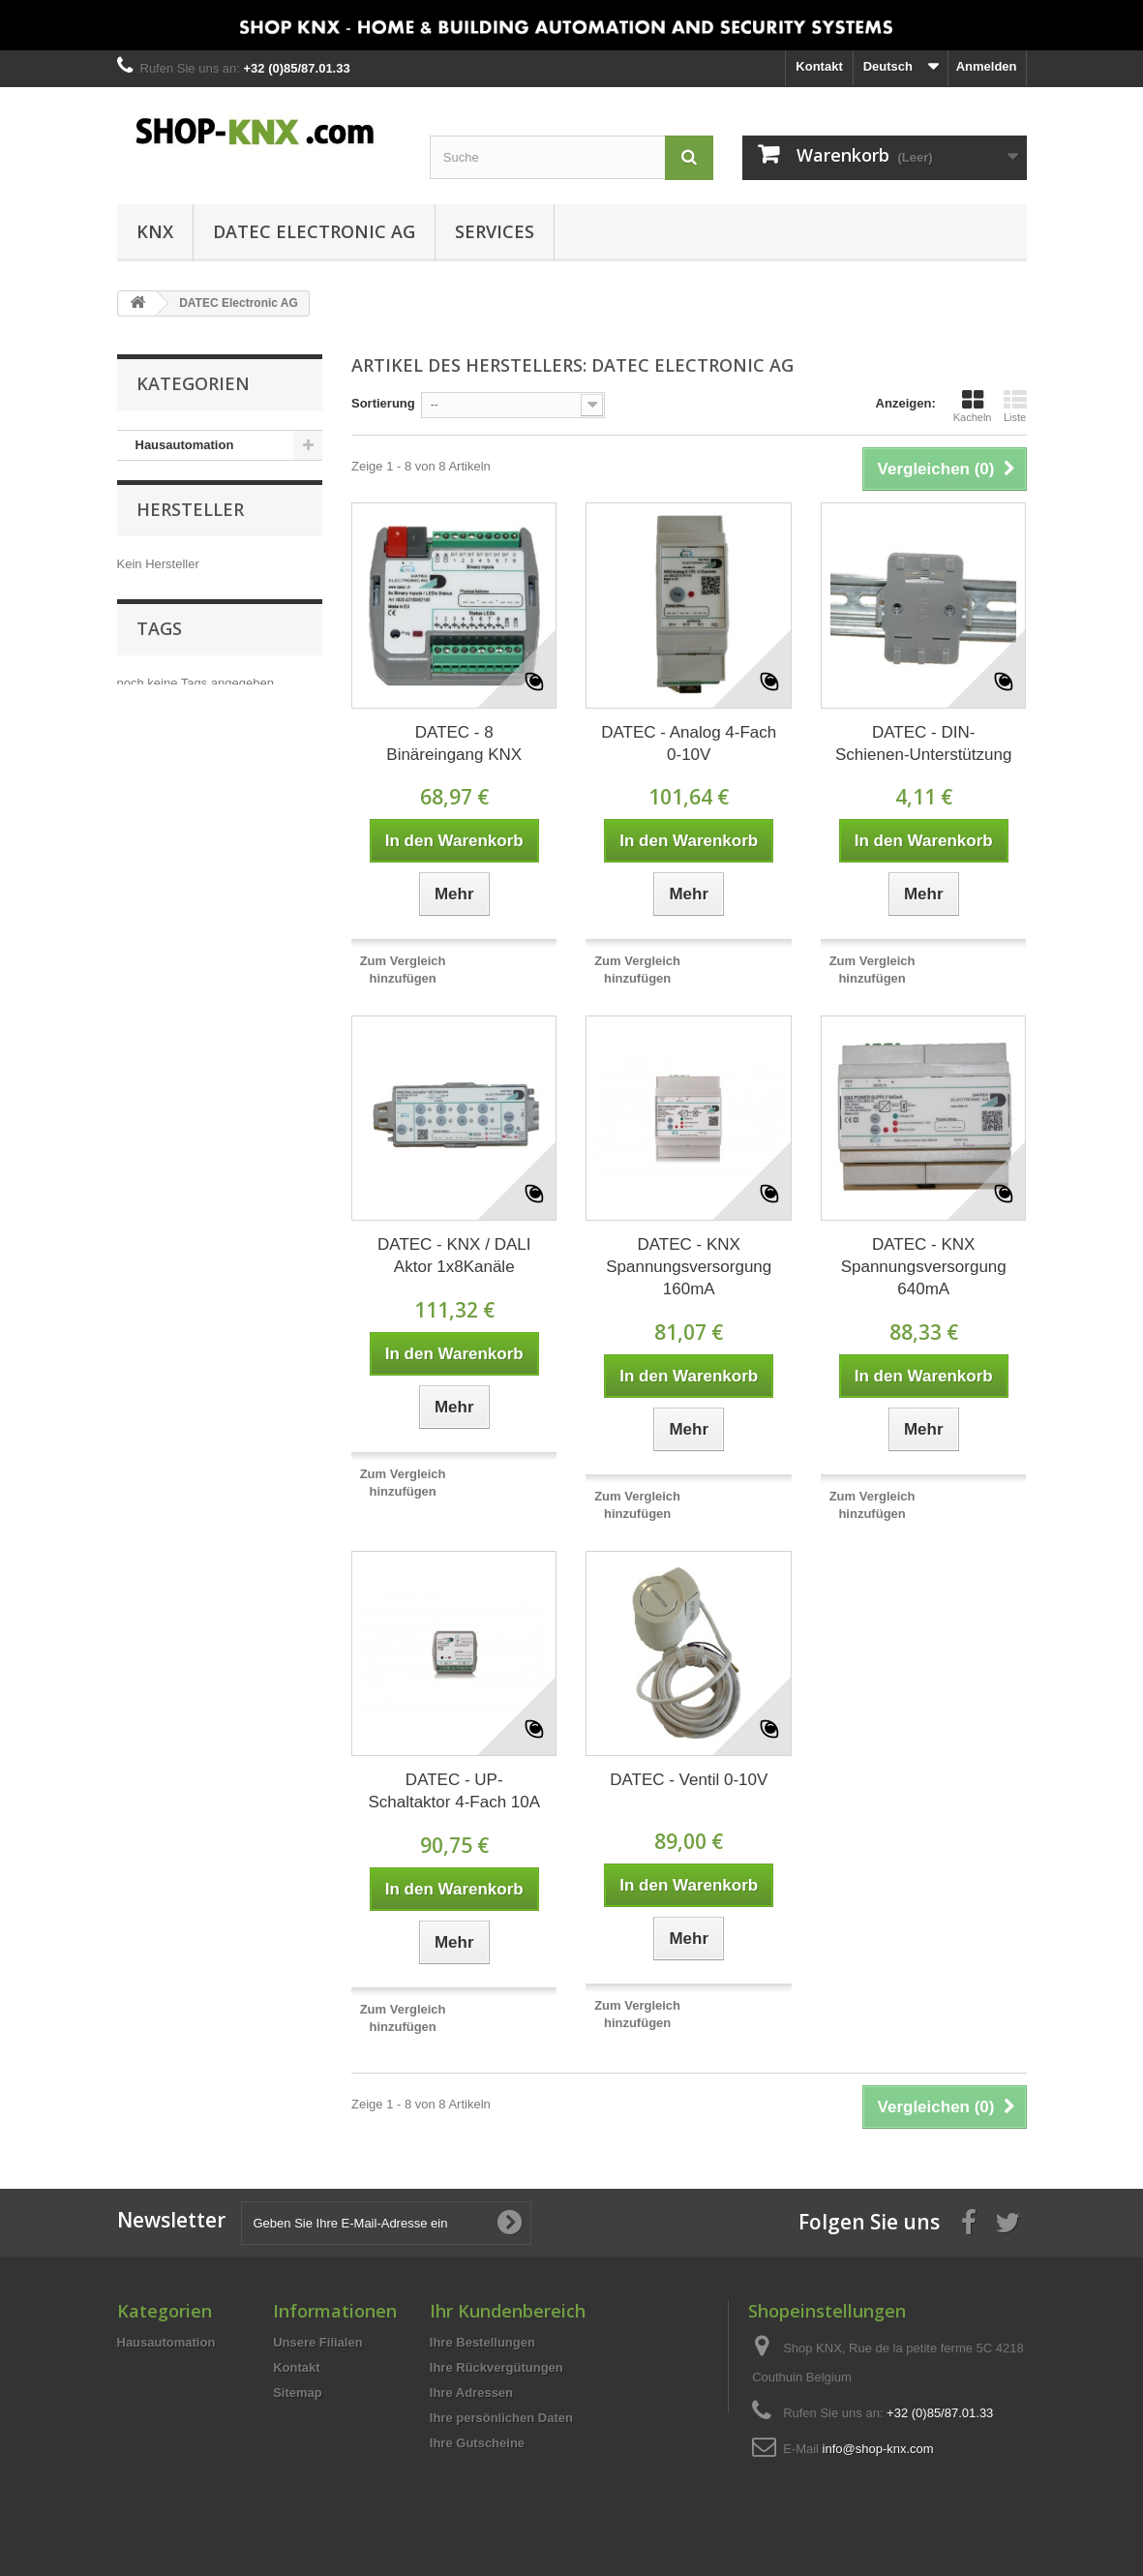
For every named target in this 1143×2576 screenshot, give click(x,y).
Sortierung (383, 403)
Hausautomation (184, 445)
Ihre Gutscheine (477, 2443)
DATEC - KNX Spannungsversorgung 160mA (688, 1266)
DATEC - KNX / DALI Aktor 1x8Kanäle (453, 1255)
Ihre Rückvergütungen (496, 2367)
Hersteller (190, 518)
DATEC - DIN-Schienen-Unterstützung (923, 743)
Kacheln (972, 405)
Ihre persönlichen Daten (501, 2417)
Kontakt (819, 66)
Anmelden (986, 66)
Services (494, 231)
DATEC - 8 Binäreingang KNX (454, 743)
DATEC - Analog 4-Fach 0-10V (688, 743)
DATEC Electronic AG (314, 231)
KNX (154, 231)
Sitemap (297, 2392)
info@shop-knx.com (878, 2448)
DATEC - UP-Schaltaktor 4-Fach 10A (454, 1791)
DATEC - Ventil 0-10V (688, 1780)
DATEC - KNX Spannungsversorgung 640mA (924, 1266)
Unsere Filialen (317, 2342)
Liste (1015, 405)
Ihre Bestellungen (482, 2342)
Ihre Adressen (471, 2392)
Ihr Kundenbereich (508, 2310)
